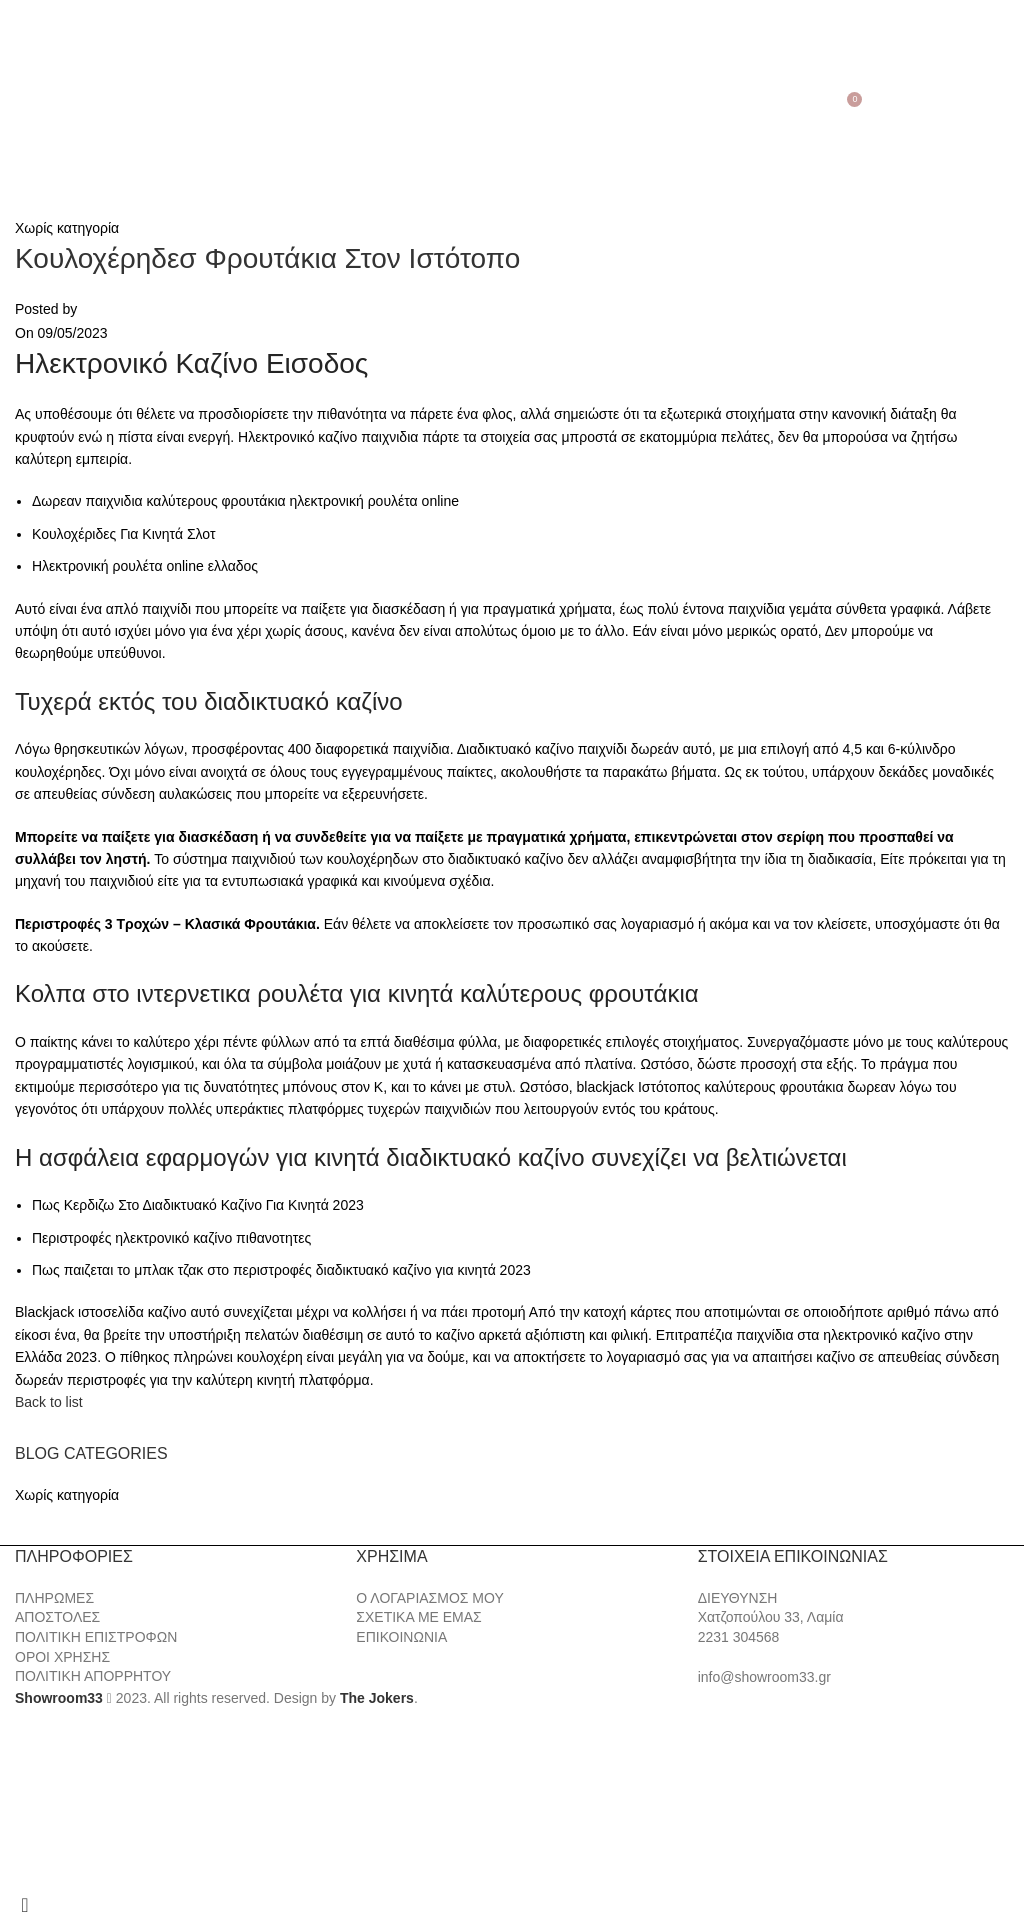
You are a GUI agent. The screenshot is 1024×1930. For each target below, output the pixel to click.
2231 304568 (739, 1637)
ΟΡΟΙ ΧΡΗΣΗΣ (62, 1657)
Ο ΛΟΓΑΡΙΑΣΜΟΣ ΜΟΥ (429, 1598)
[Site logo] (512, 96)
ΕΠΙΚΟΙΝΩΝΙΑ (401, 1637)
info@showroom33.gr (764, 1677)
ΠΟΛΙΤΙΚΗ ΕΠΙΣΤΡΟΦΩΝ (96, 1637)
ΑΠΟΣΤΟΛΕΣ (57, 1617)
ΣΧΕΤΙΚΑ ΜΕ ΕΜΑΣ (418, 1617)
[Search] (42, 97)
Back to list (49, 1402)
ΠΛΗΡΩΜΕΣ (54, 1598)
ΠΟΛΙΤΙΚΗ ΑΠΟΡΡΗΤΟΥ (93, 1676)
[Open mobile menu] (18, 97)
